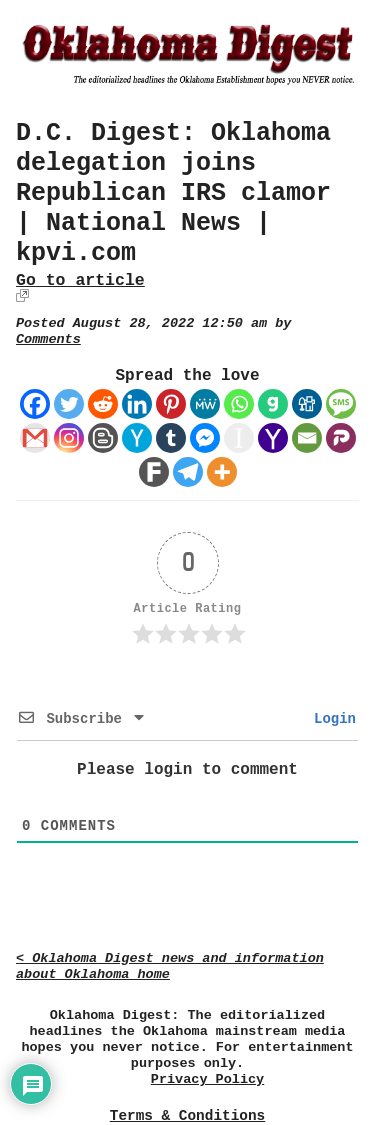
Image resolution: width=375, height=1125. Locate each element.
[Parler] (341, 438)
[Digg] (307, 404)
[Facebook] (35, 404)
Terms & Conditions (187, 1116)
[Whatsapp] (239, 404)
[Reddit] (103, 404)
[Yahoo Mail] (273, 438)
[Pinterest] (171, 404)
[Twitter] (69, 404)
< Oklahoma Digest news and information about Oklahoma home (170, 966)
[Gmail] (35, 438)
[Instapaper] (239, 438)
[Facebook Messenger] (205, 438)
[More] (222, 472)
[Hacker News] (137, 438)
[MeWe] (205, 404)
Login (331, 719)
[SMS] (341, 404)
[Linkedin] (137, 404)
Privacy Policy (207, 1079)
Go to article (80, 280)
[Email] (307, 438)
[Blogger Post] (103, 438)
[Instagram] (69, 438)
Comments (48, 339)
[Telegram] (188, 472)
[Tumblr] (171, 438)
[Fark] (154, 472)
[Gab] (273, 404)
